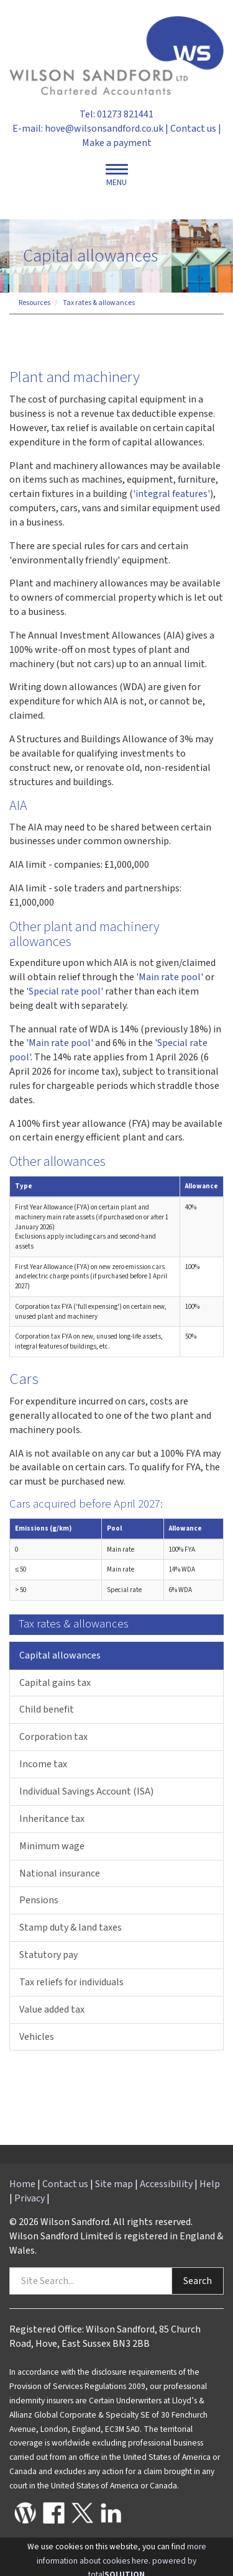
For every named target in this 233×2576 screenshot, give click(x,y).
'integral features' (171, 494)
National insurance (59, 1873)
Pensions (38, 1900)
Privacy (29, 2198)
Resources (34, 303)
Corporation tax (53, 1737)
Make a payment (117, 143)
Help (209, 2184)
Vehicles (36, 2037)
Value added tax (52, 2009)
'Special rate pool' (64, 991)
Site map (114, 2184)
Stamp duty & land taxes (70, 1927)
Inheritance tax (52, 1819)
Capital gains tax (55, 1683)
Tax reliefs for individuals (71, 1982)
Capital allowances (60, 1655)
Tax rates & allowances (99, 303)
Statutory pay (48, 1955)
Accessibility (166, 2184)
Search (197, 2281)
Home (22, 2184)
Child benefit (46, 1709)
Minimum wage (52, 1846)
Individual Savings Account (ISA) (86, 1791)
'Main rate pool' (169, 977)
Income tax (43, 1764)
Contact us (193, 128)
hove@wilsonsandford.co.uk (104, 128)
